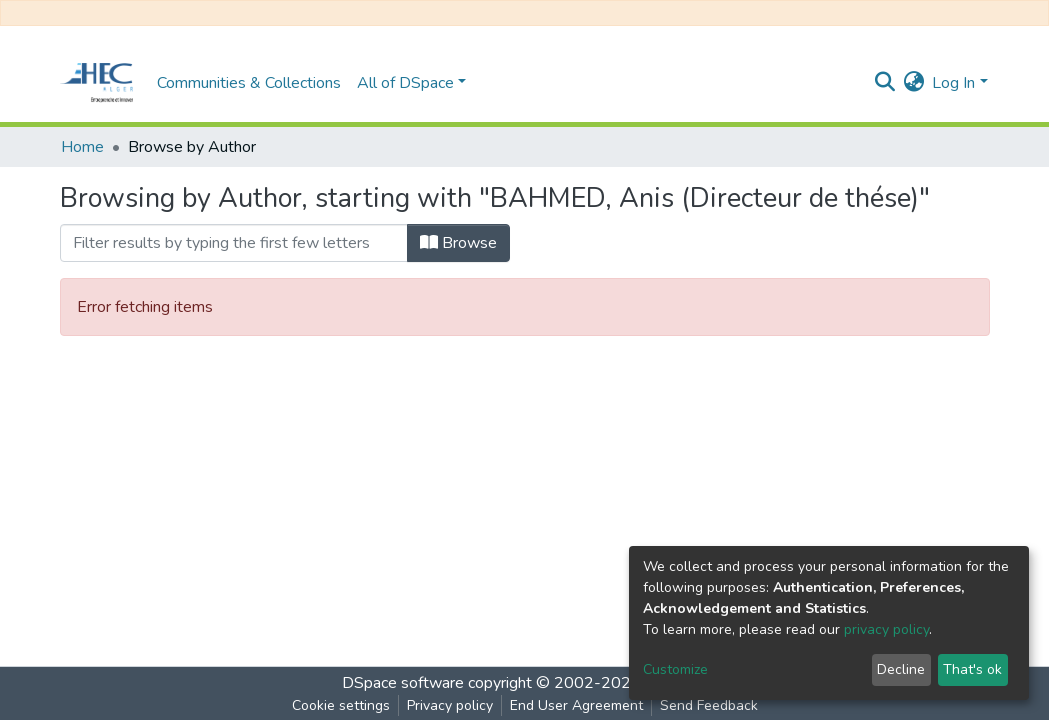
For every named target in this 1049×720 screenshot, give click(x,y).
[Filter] (234, 243)
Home (82, 147)
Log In (953, 83)
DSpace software (403, 683)
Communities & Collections (249, 83)
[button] (913, 83)
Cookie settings (341, 705)
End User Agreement (576, 705)
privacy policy (886, 629)
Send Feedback (709, 705)
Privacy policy (450, 705)
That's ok (972, 669)
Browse (458, 243)
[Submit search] (884, 83)
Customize (675, 669)
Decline (901, 669)
